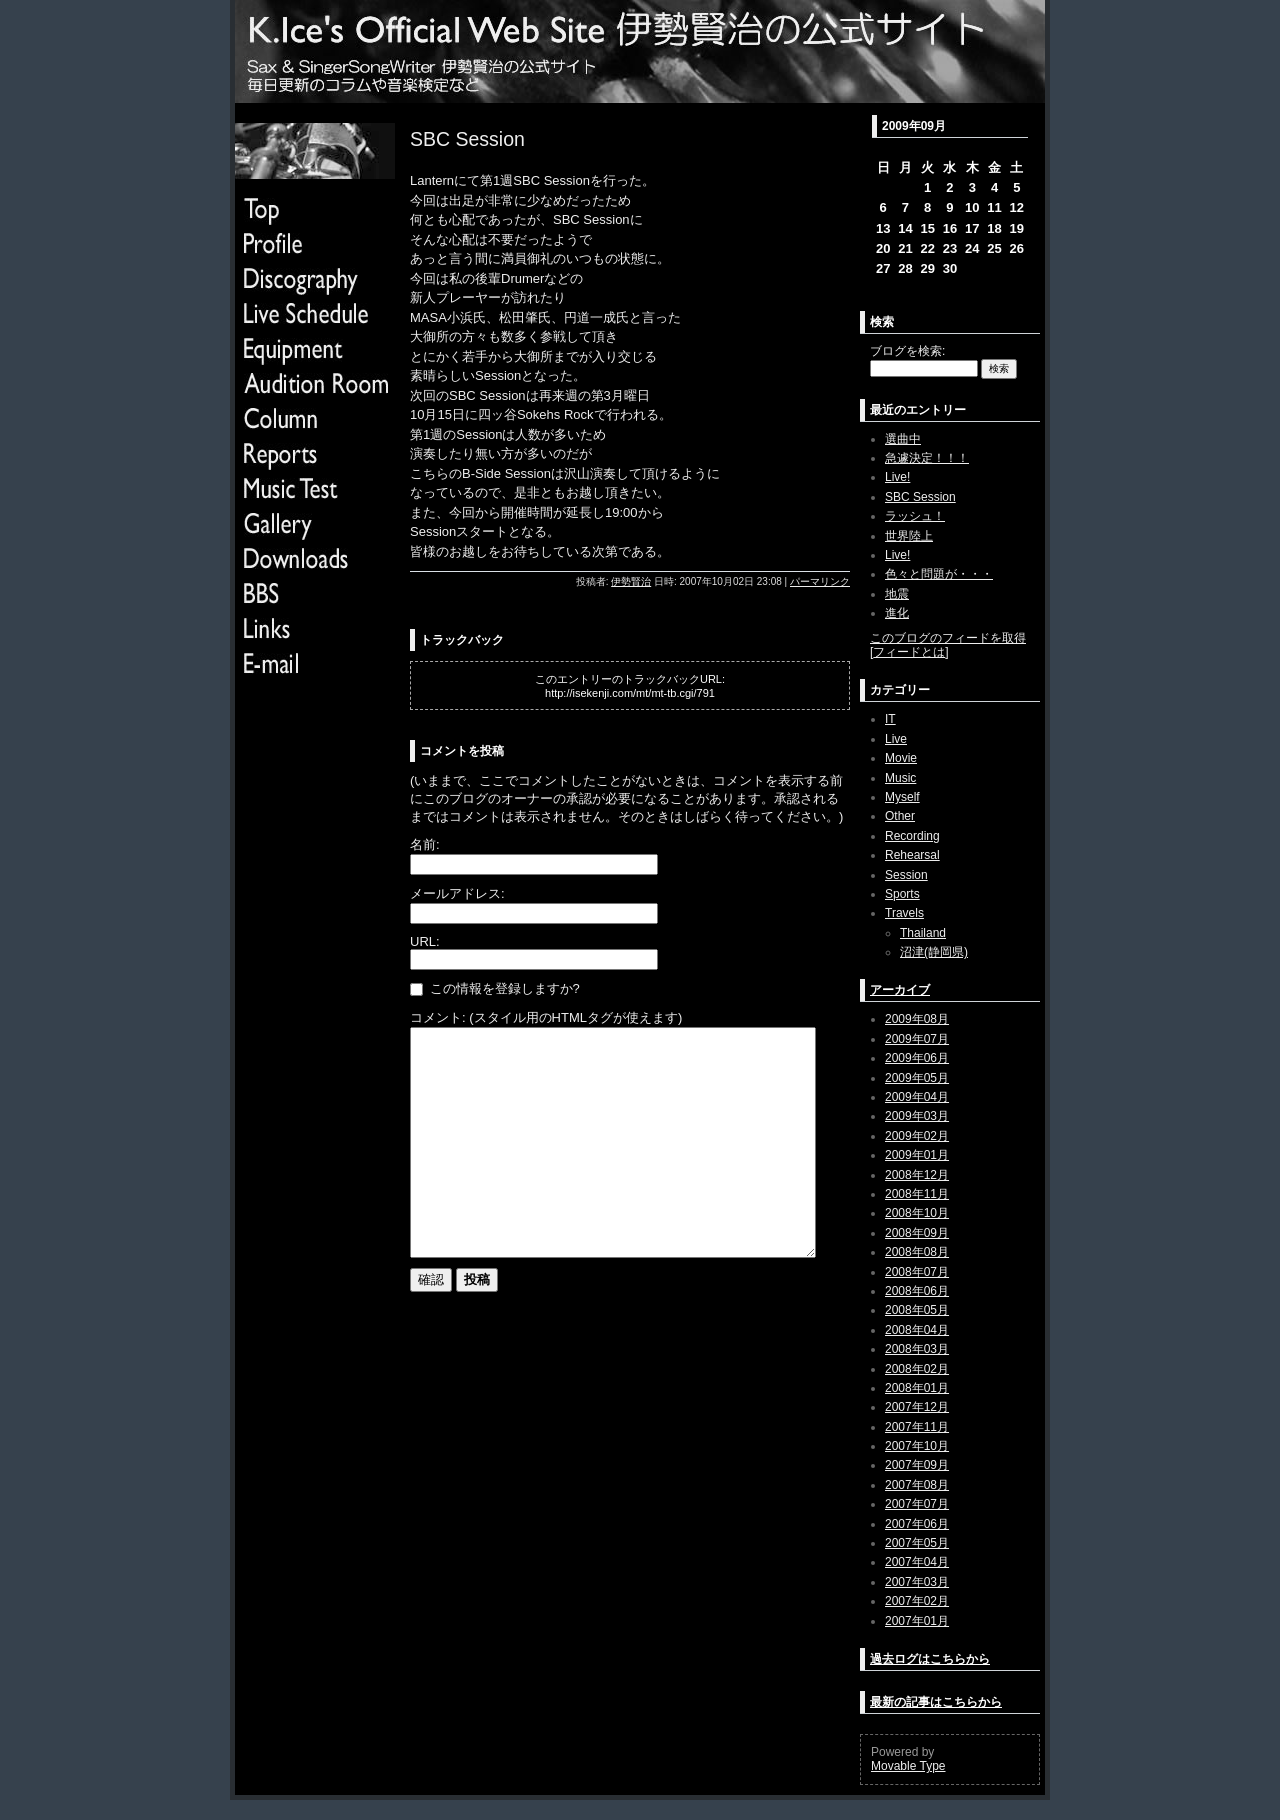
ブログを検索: (907, 351)
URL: (425, 941)
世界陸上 (909, 536)
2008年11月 (917, 1194)
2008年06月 (917, 1291)
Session (906, 875)
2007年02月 (917, 1601)
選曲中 (903, 439)
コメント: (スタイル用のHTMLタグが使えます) (546, 1017)
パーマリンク (820, 581)
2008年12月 (917, 1175)
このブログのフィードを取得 (948, 638)
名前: (425, 844)
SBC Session (920, 497)
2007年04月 (917, 1562)
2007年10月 (917, 1446)
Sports (902, 894)
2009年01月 (917, 1155)
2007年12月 (917, 1407)
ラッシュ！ (915, 516)
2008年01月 (917, 1388)
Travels (904, 913)
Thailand (923, 933)
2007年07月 (917, 1504)
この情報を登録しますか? (495, 988)
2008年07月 (917, 1272)
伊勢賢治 (631, 581)
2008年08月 (917, 1252)
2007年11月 (917, 1427)
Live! (897, 477)
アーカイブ (900, 990)
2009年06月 (917, 1058)
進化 (897, 613)
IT (890, 719)
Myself (902, 797)
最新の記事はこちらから (936, 1702)
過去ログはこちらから (930, 1659)
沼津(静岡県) (934, 952)
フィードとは (909, 652)
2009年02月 (917, 1136)
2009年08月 (917, 1019)
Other (900, 816)
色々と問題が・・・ (939, 574)
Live (896, 739)
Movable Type (908, 1766)
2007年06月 (917, 1524)
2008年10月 (917, 1213)
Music (900, 778)
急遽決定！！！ (927, 458)
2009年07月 (917, 1039)
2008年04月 (917, 1330)
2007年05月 (917, 1543)
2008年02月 (917, 1369)
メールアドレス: (457, 893)
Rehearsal (912, 855)
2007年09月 (917, 1465)
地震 (897, 594)
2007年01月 (917, 1621)
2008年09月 (917, 1233)
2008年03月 (917, 1349)
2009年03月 (917, 1116)
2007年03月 (917, 1582)
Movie (901, 758)
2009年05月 (917, 1078)
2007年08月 (917, 1485)
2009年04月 (917, 1097)
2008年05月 (917, 1310)
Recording (912, 836)
